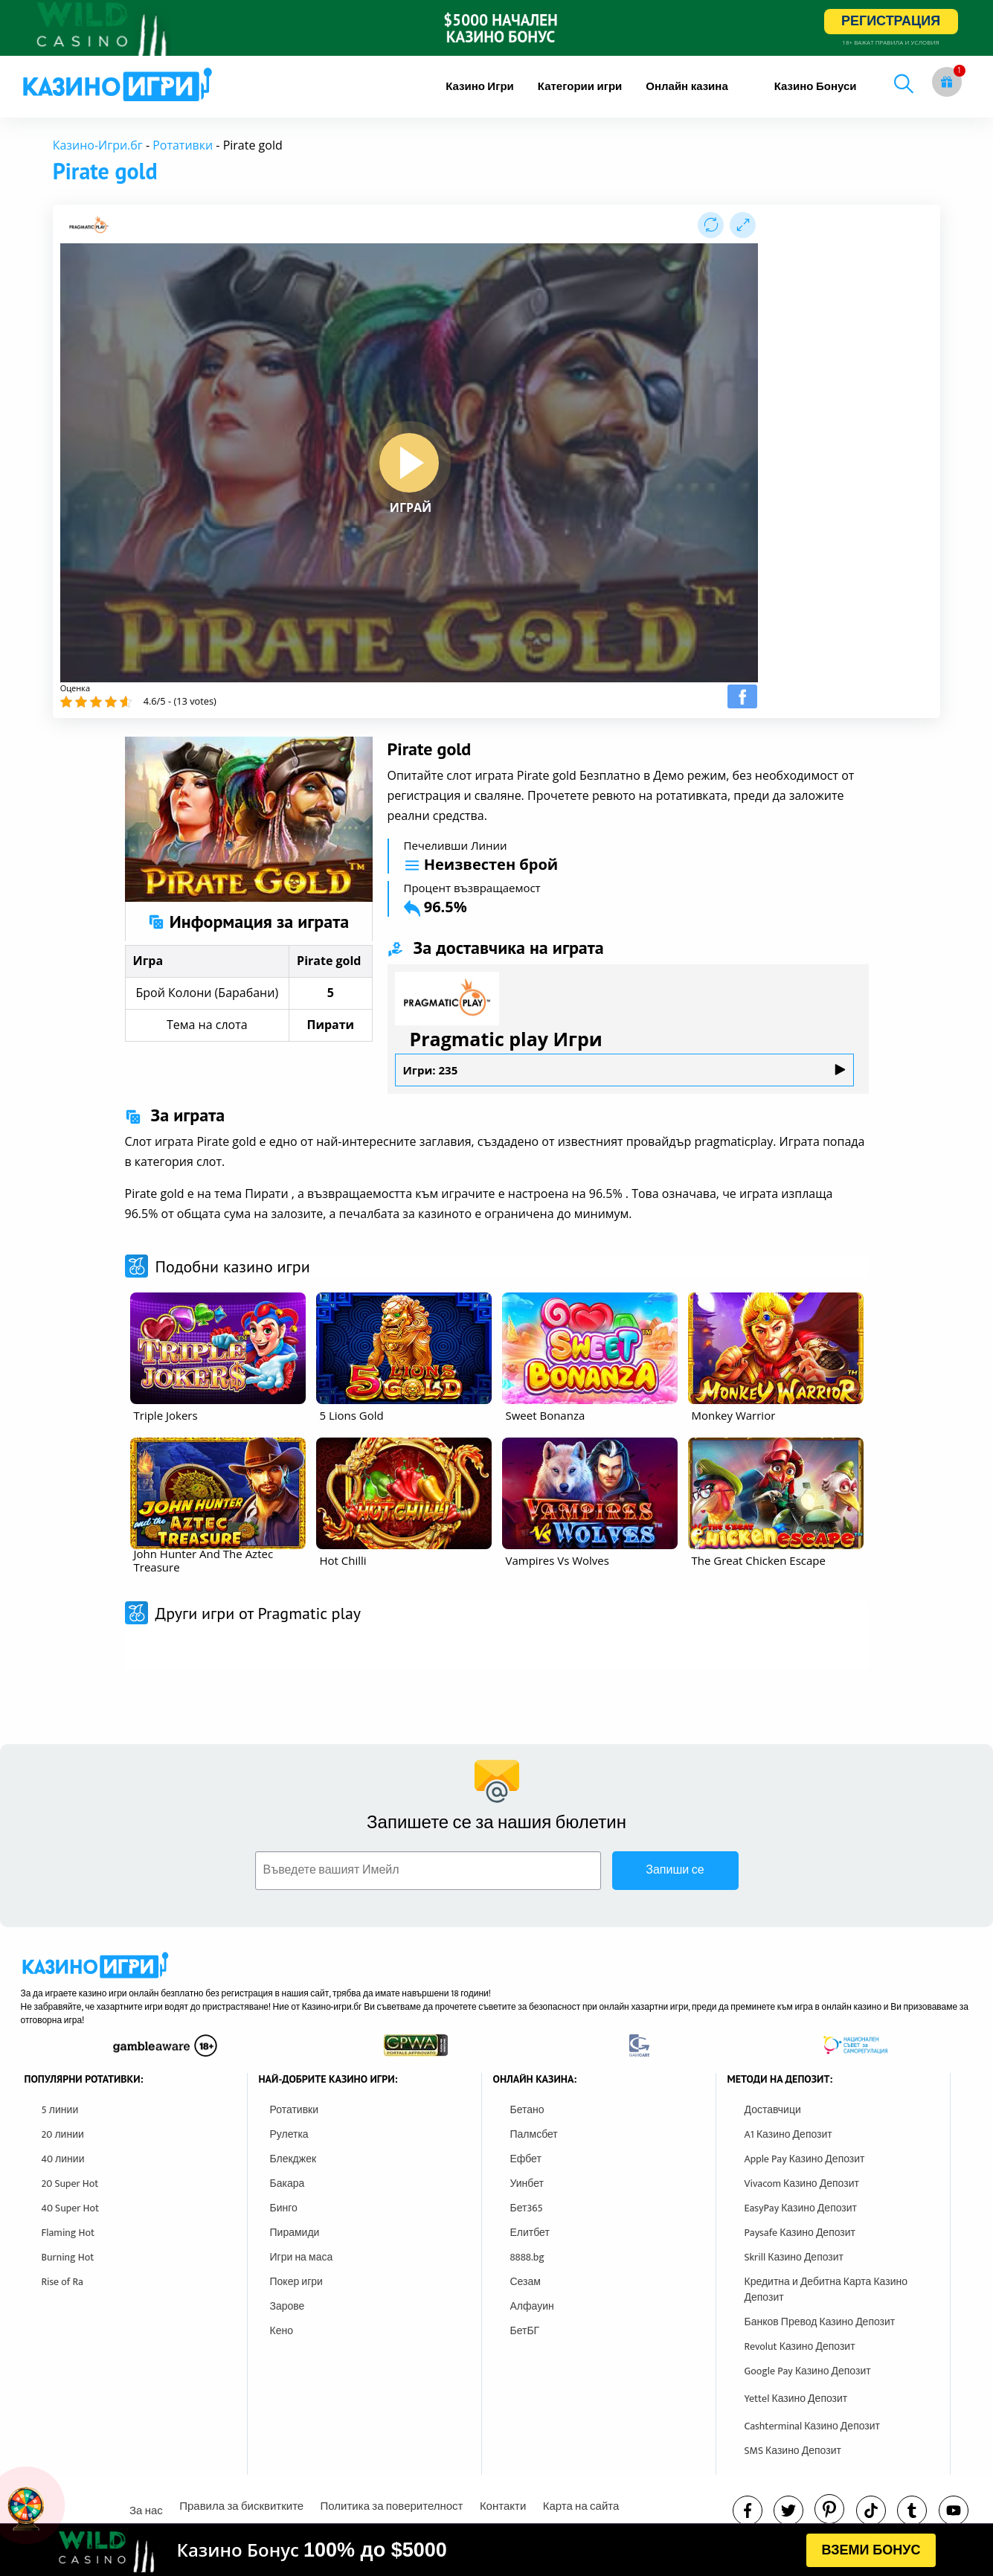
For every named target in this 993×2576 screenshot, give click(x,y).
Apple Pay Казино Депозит (805, 2159)
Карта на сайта (581, 2506)
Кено (281, 2331)
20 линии (63, 2134)
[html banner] (496, 2550)
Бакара (287, 2183)
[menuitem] (480, 87)
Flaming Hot (68, 2232)
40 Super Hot (71, 2208)
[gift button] (947, 82)
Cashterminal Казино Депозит (813, 2426)
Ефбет (526, 2159)
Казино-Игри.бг (98, 145)
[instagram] (871, 2510)
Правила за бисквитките (241, 2506)
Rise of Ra (62, 2282)
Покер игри (296, 2282)
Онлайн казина (686, 86)
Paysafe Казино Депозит (800, 2232)
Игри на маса (301, 2257)
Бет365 (526, 2208)
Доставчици (773, 2110)
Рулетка (289, 2134)
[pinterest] (829, 2509)
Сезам (525, 2282)
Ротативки (182, 145)
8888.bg (527, 2257)
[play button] (409, 463)
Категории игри (580, 86)
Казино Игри (480, 86)
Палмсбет (534, 2134)
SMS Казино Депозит (793, 2450)
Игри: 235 (624, 1070)
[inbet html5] (496, 28)
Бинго (284, 2208)
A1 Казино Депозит (788, 2134)
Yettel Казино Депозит (796, 2398)
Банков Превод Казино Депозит (820, 2322)
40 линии (63, 2159)
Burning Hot (68, 2257)
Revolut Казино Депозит (800, 2346)
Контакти (503, 2506)
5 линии (60, 2110)
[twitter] (788, 2510)
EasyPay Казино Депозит (801, 2208)
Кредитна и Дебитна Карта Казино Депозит (826, 2289)
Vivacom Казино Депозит (802, 2183)
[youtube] (953, 2510)
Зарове (287, 2306)
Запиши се (675, 1870)
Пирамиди (295, 2232)
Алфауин (532, 2306)
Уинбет (527, 2183)
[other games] (218, 1348)
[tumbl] (912, 2510)
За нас (146, 2511)
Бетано (527, 2110)
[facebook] (747, 2510)
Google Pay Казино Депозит (808, 2371)
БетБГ (525, 2331)
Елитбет (530, 2232)
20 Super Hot (70, 2183)
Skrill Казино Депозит (794, 2257)
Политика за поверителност (392, 2506)
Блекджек (293, 2159)
